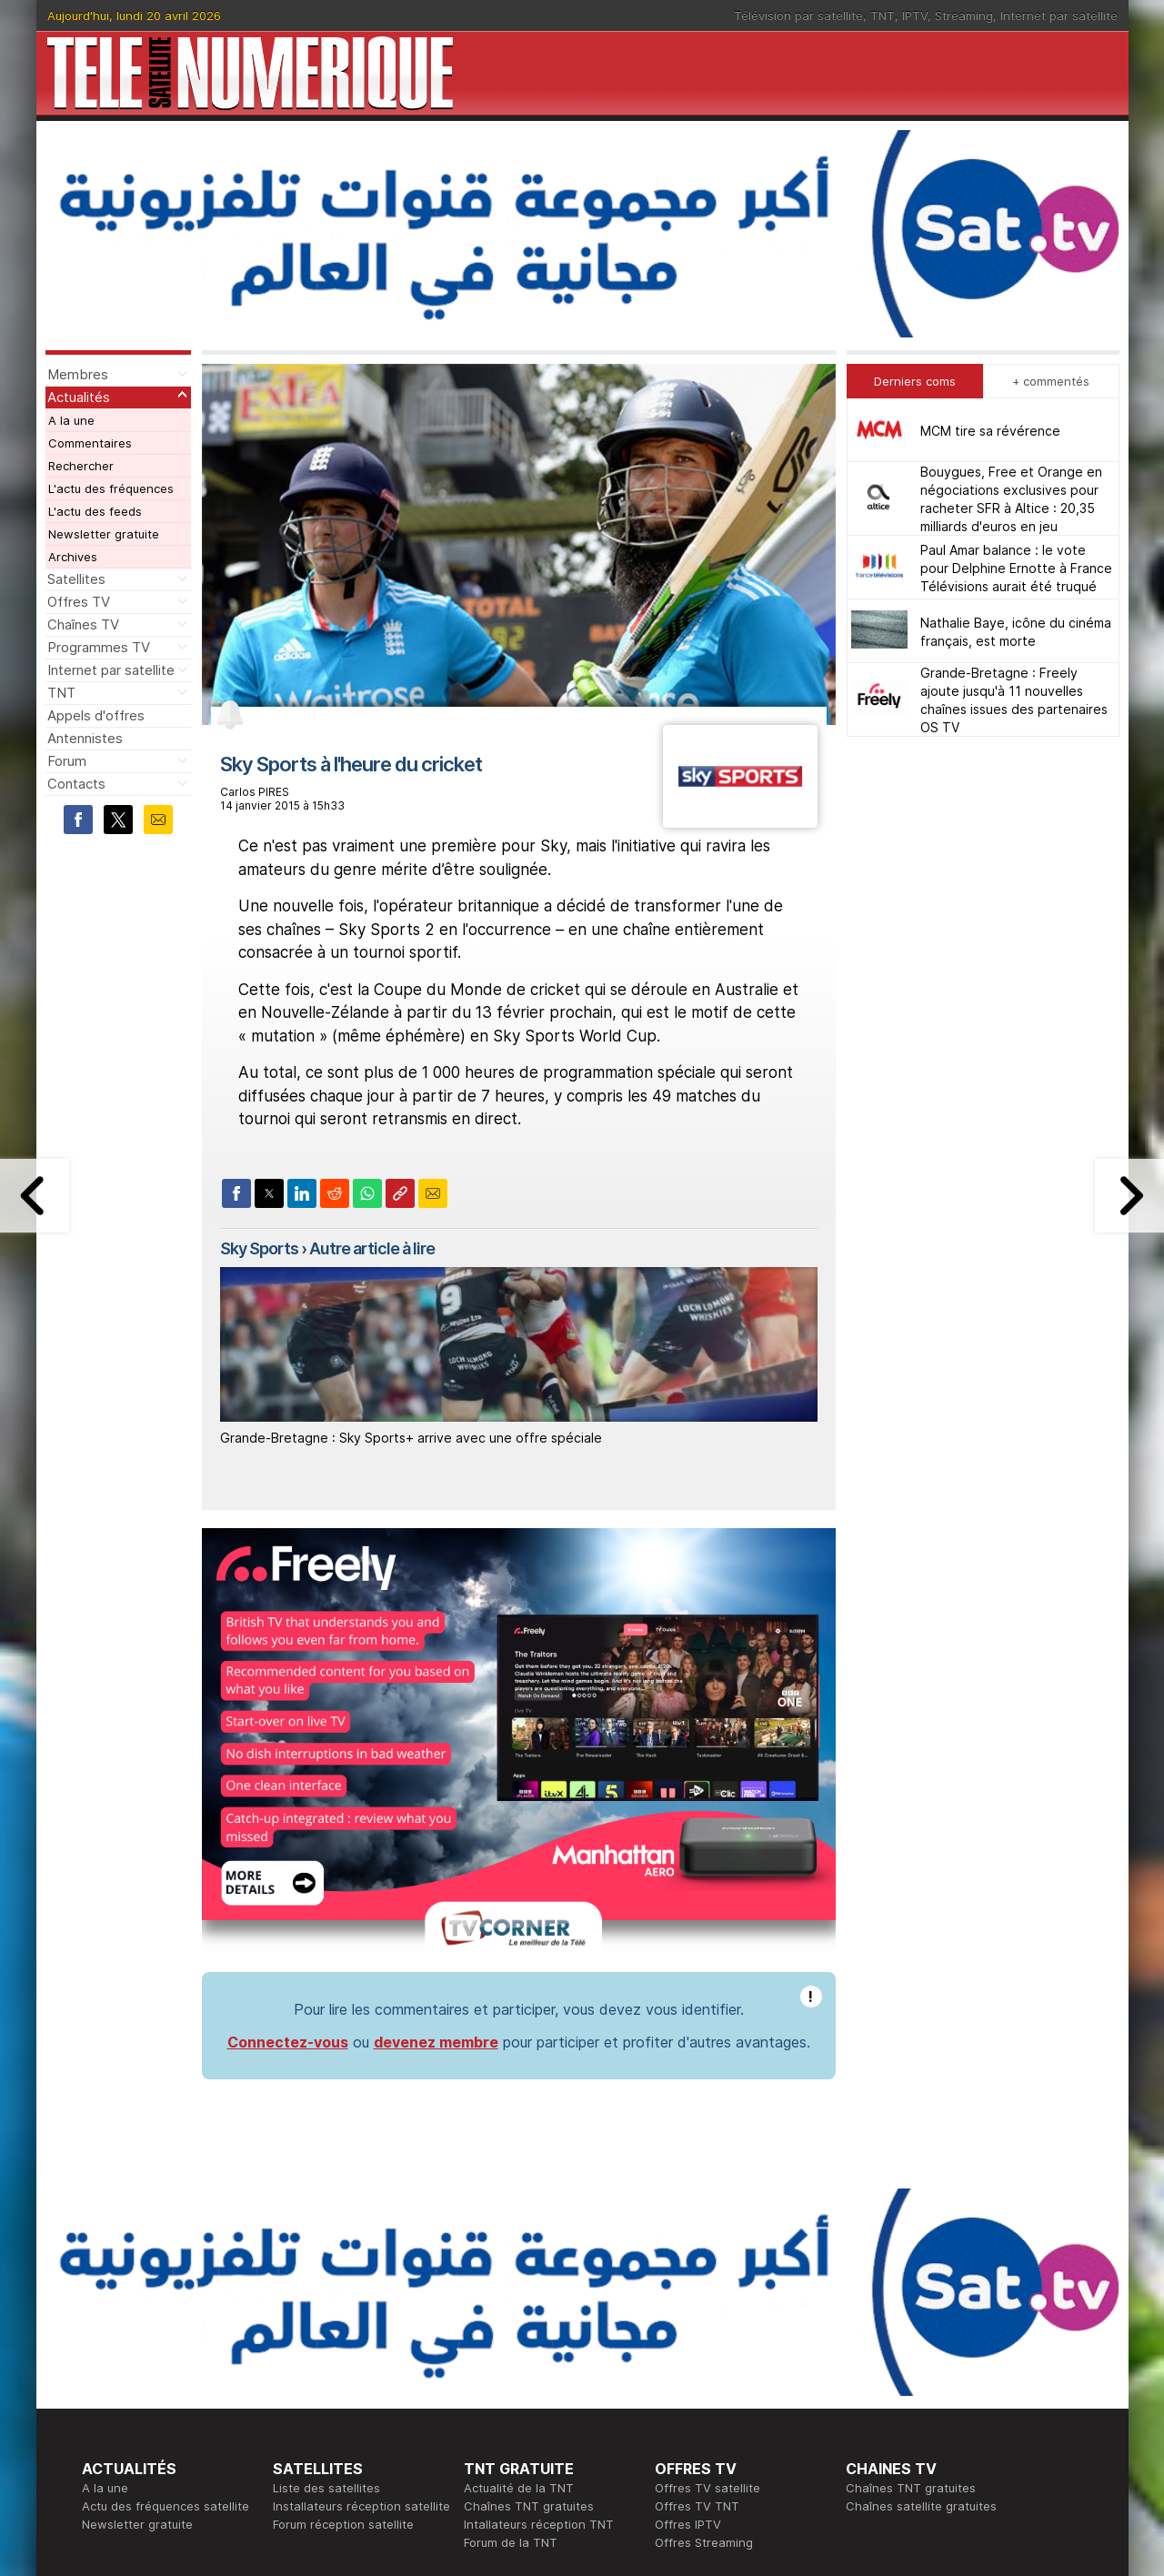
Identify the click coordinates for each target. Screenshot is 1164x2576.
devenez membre (436, 2042)
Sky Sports (259, 1248)
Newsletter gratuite (103, 534)
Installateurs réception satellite (361, 2506)
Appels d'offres (96, 715)
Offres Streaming (704, 2542)
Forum (66, 761)
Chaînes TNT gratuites (529, 2506)
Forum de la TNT (510, 2542)
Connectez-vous (287, 2042)
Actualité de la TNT (519, 2487)
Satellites (76, 579)
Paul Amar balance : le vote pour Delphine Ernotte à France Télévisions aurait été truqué (1016, 568)
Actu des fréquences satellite (165, 2506)
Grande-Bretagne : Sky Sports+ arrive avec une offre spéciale (411, 1437)
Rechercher (81, 465)
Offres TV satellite (707, 2487)
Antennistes (85, 738)
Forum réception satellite (343, 2524)
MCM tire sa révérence (990, 430)
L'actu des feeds (95, 511)
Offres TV (78, 601)
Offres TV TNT (697, 2506)
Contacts (76, 783)
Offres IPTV (688, 2524)
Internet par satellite (1059, 15)
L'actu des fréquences (111, 488)
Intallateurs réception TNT (539, 2524)
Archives (72, 556)
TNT (882, 15)
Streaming (964, 15)
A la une (71, 420)
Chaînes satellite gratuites (921, 2506)
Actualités (78, 397)
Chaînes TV (83, 624)
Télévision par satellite (798, 15)
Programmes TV (98, 647)
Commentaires (90, 443)
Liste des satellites (326, 2487)
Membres (77, 374)
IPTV (915, 15)
